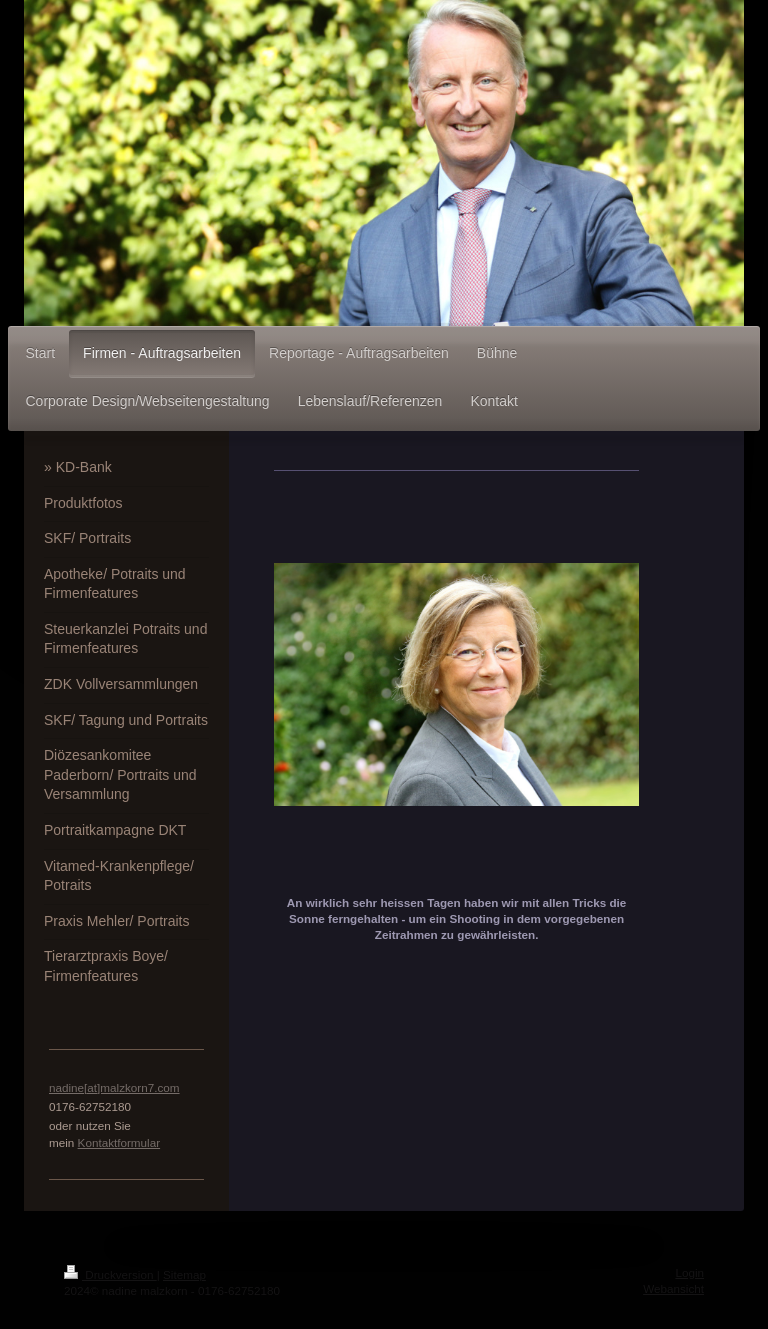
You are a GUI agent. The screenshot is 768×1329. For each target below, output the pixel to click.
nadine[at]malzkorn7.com (114, 1087)
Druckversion (110, 1274)
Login (689, 1272)
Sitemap (184, 1274)
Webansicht (673, 1288)
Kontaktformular (119, 1142)
